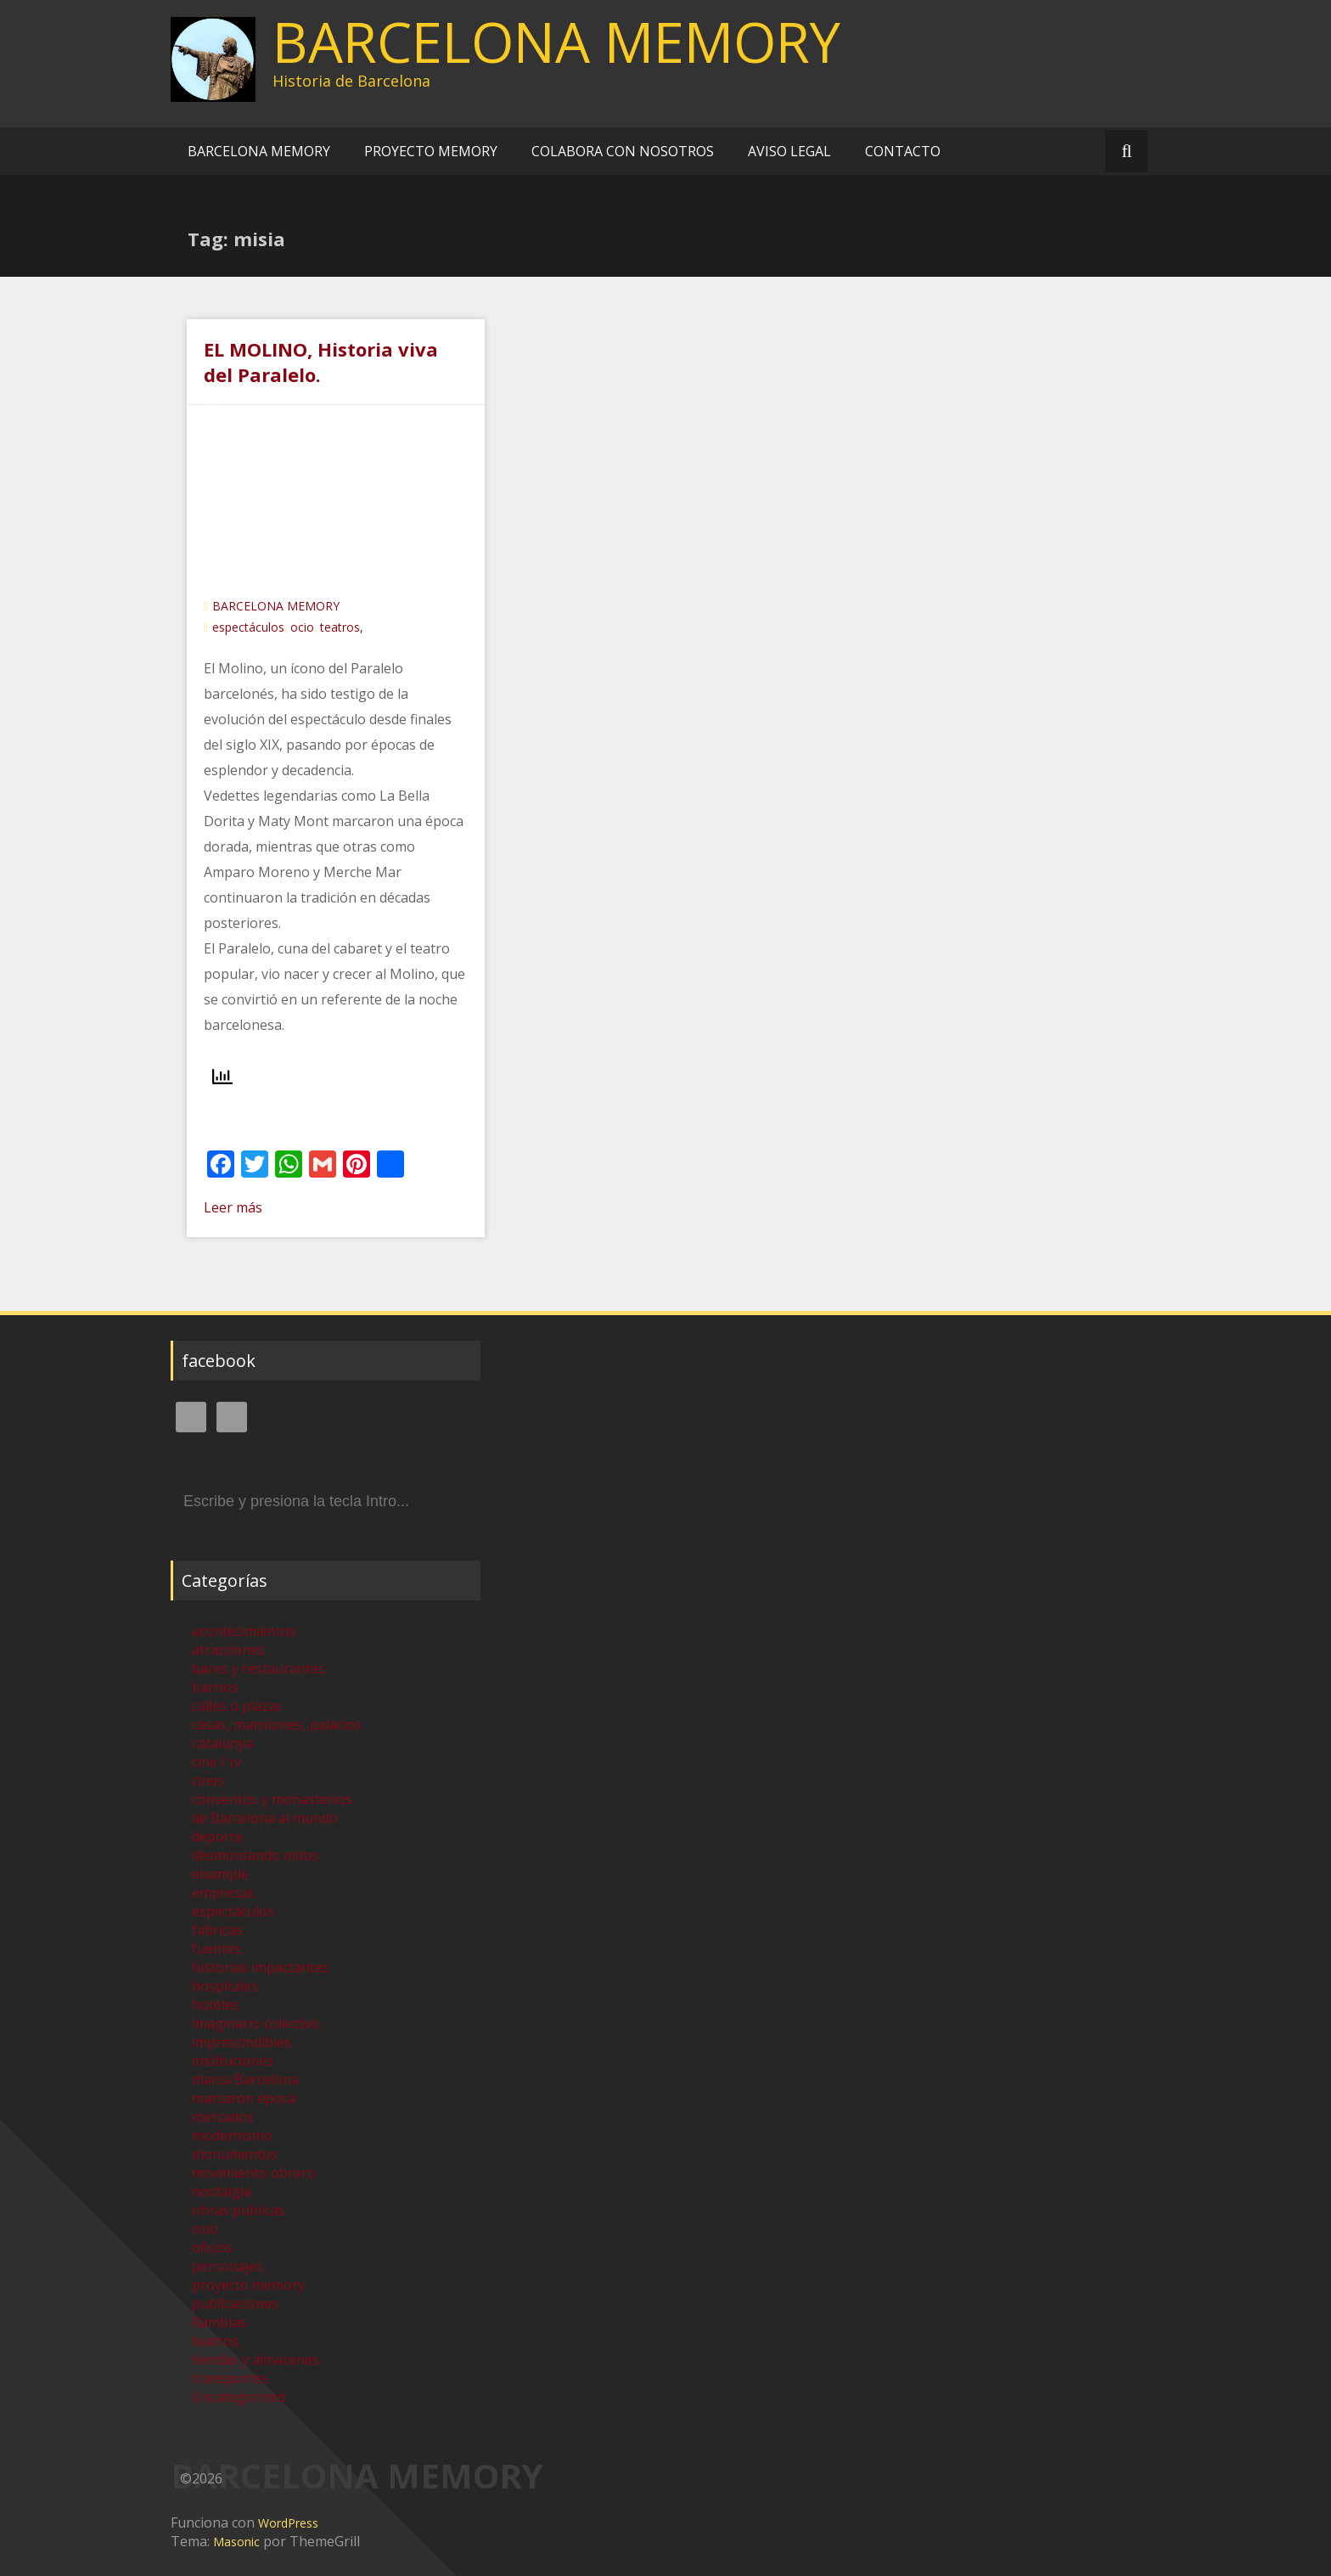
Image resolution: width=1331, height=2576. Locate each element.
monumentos (235, 2154)
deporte (217, 1836)
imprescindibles (241, 2042)
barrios (215, 1687)
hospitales (225, 1986)
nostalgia (221, 2191)
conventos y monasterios (272, 1799)
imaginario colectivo (255, 2023)
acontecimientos (244, 1631)
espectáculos (248, 627)
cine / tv (216, 1761)
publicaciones (235, 2303)
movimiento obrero (254, 2172)
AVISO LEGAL (789, 151)
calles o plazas (237, 1705)
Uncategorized (238, 2397)
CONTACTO (903, 151)
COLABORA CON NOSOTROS (622, 151)
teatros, (341, 627)
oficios (212, 2247)
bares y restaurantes (258, 1668)
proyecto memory (248, 2284)
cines (208, 1780)
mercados (223, 2116)
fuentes (216, 1948)
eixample (220, 1874)
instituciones (232, 2060)
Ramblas (219, 2322)
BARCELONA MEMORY (556, 41)
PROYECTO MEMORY (430, 151)
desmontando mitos (255, 1855)
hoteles (215, 2004)
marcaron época (243, 2098)
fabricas (217, 1930)
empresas (223, 1892)
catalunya (222, 1743)
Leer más (233, 1207)
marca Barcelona (245, 2079)
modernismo (232, 2135)
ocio (302, 627)
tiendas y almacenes (255, 2359)
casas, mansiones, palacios (277, 1724)
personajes (227, 2266)
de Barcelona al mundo (265, 1817)
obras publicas (238, 2210)
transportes (230, 2378)
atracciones (228, 1649)
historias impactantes (260, 1967)
